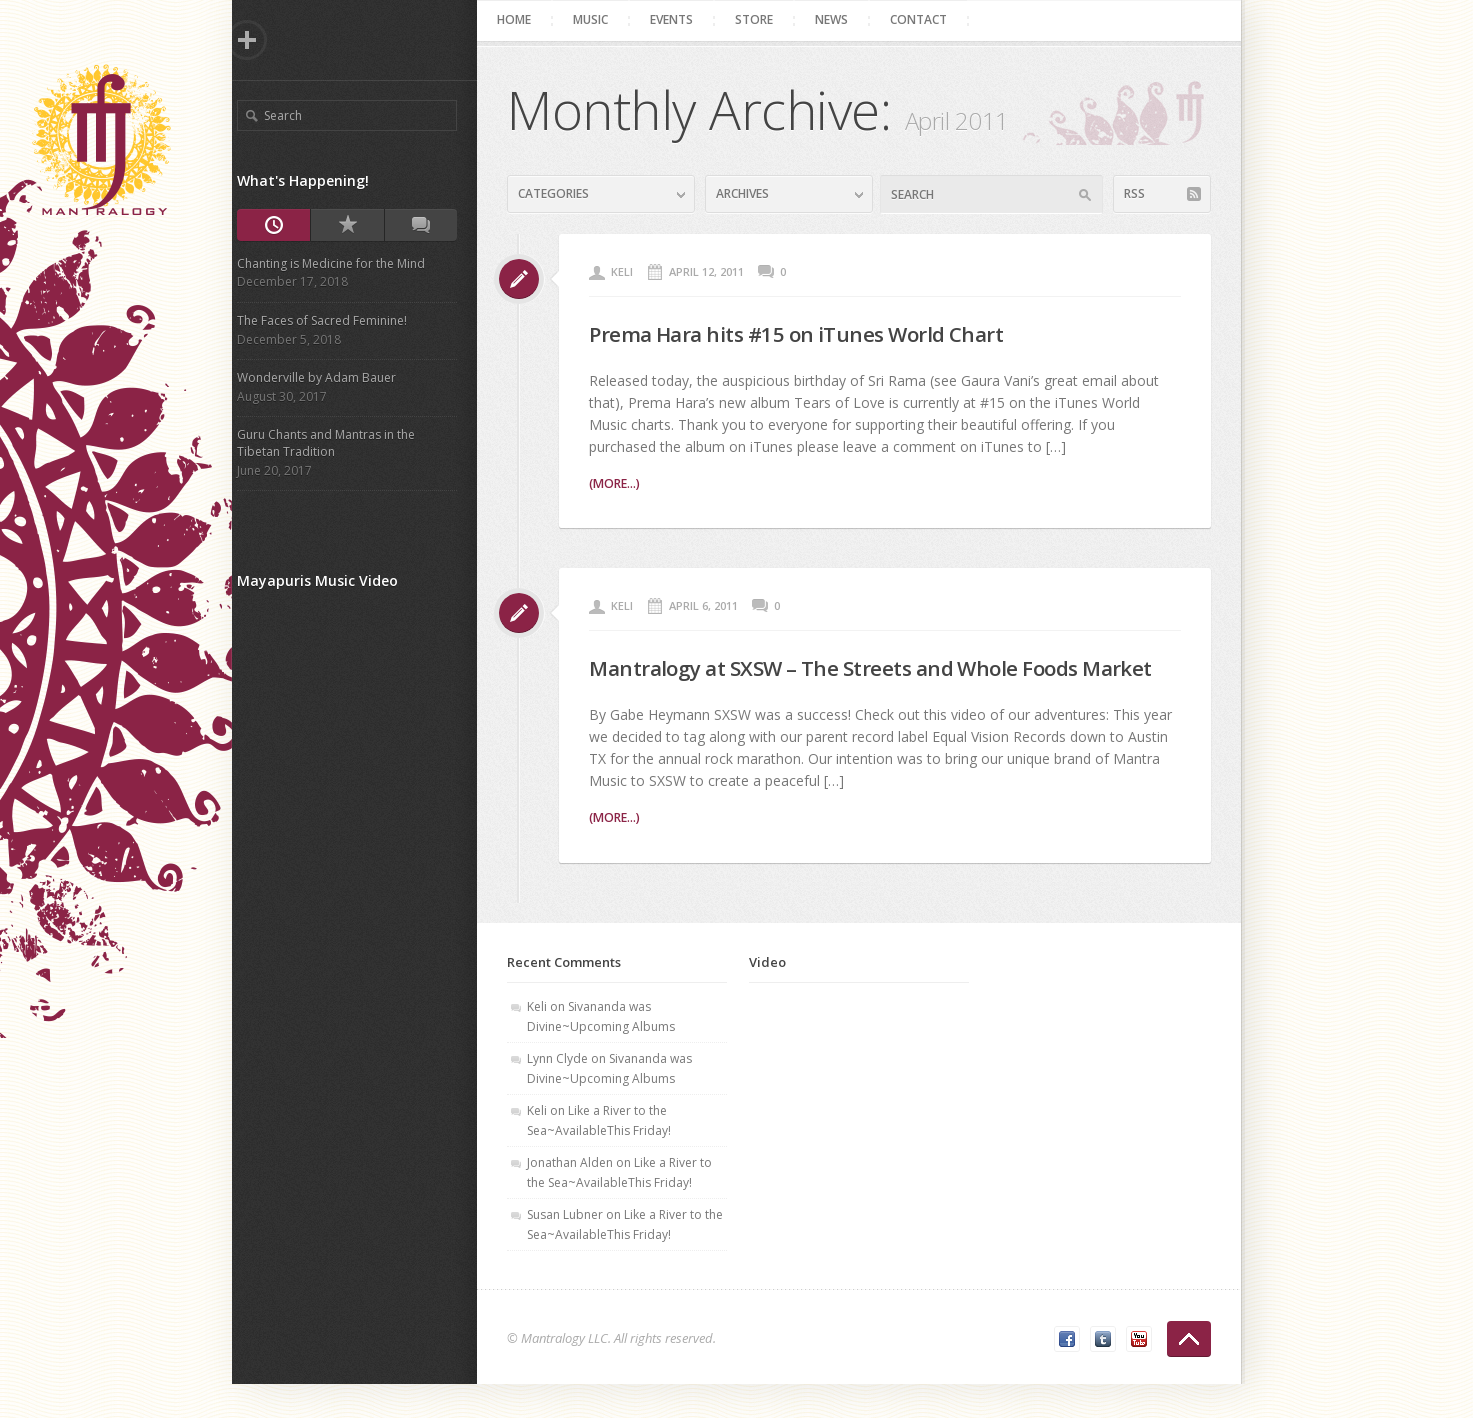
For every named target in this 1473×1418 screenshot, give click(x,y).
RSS (1141, 193)
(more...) (622, 483)
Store (762, 19)
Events (679, 19)
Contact (926, 19)
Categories (561, 193)
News (839, 19)
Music (598, 19)
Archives (749, 193)
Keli (630, 271)
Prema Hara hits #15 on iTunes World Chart (820, 333)
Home (522, 19)
